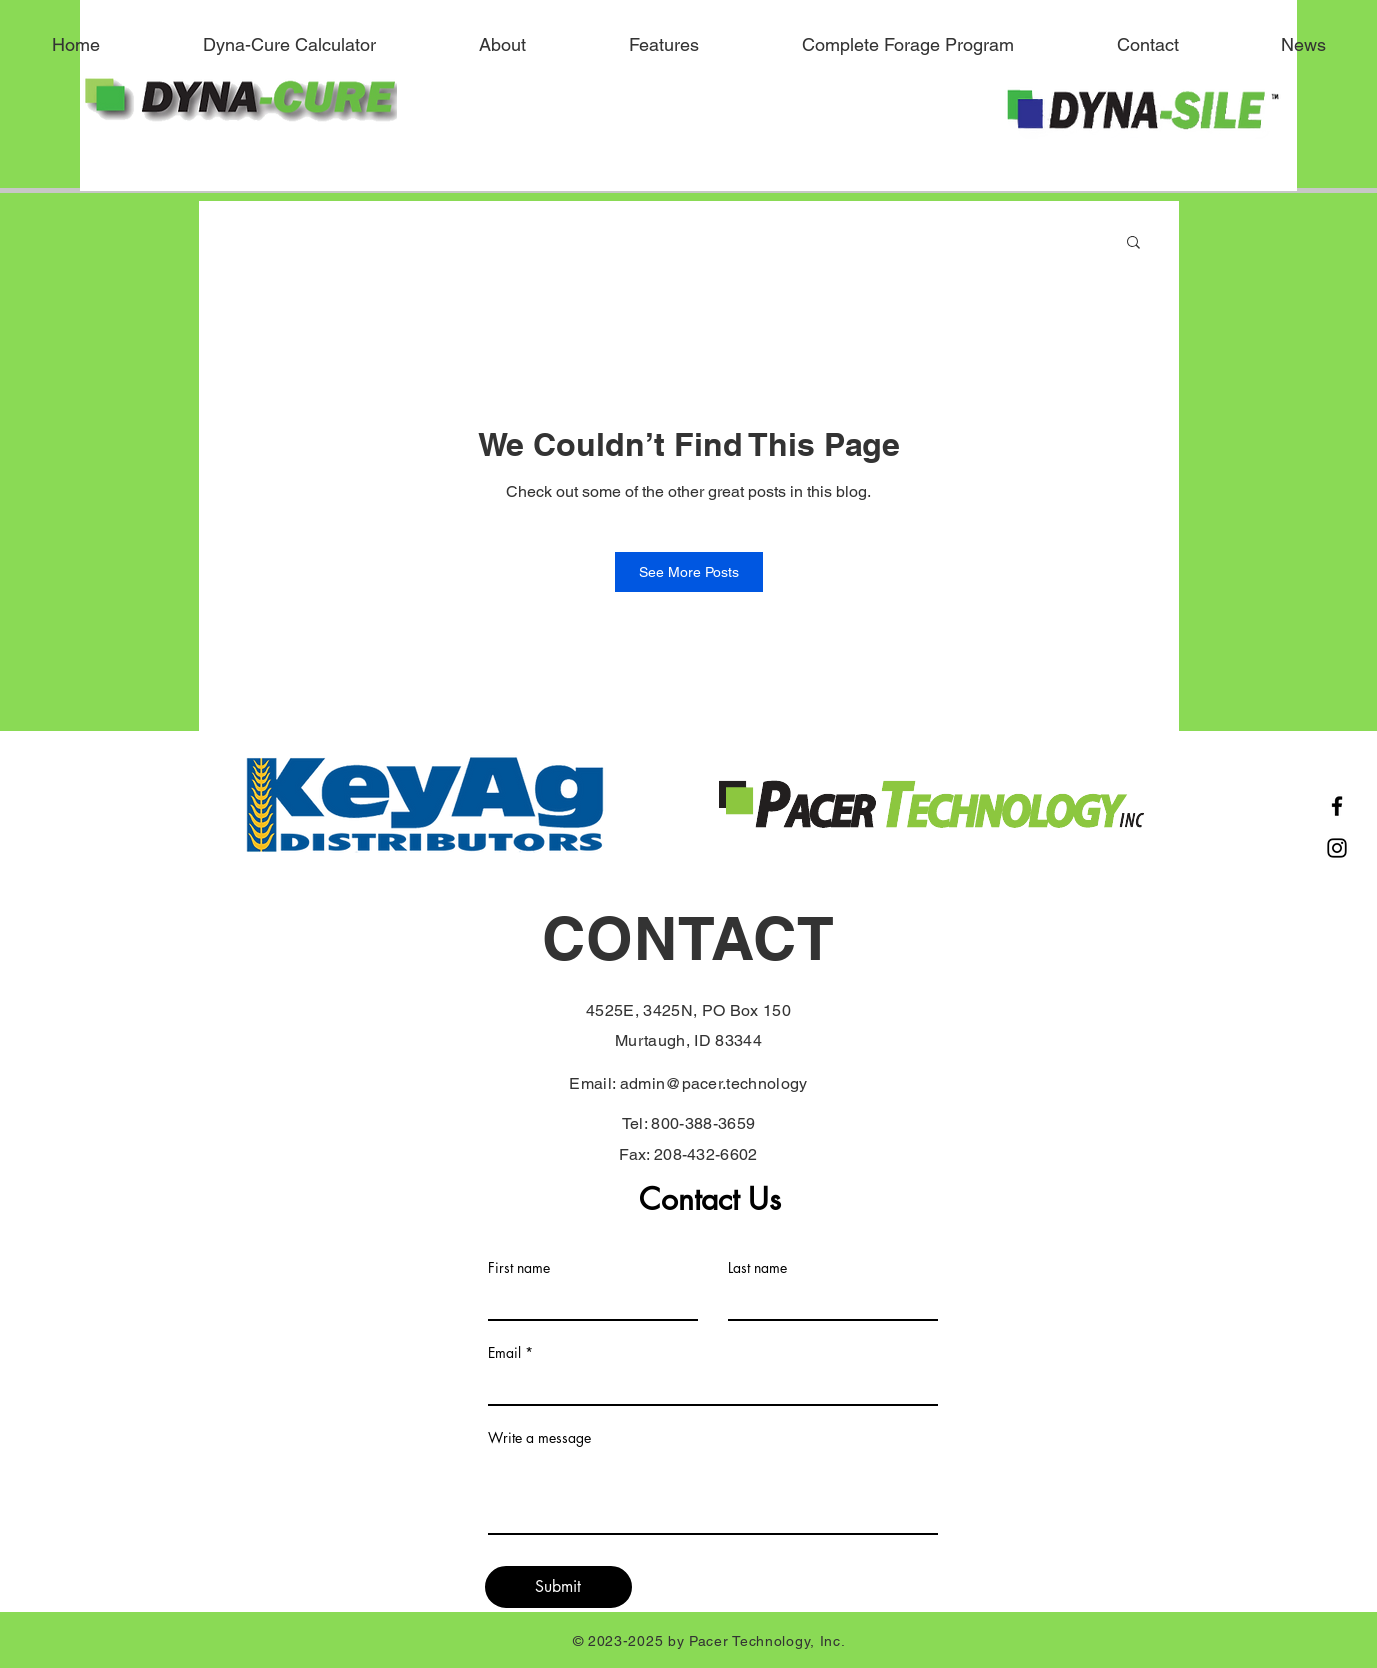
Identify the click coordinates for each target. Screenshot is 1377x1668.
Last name (757, 1268)
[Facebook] (1337, 806)
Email (504, 1353)
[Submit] (558, 1587)
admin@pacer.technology (714, 1083)
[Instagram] (1337, 848)
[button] (1133, 243)
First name (519, 1268)
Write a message (539, 1438)
